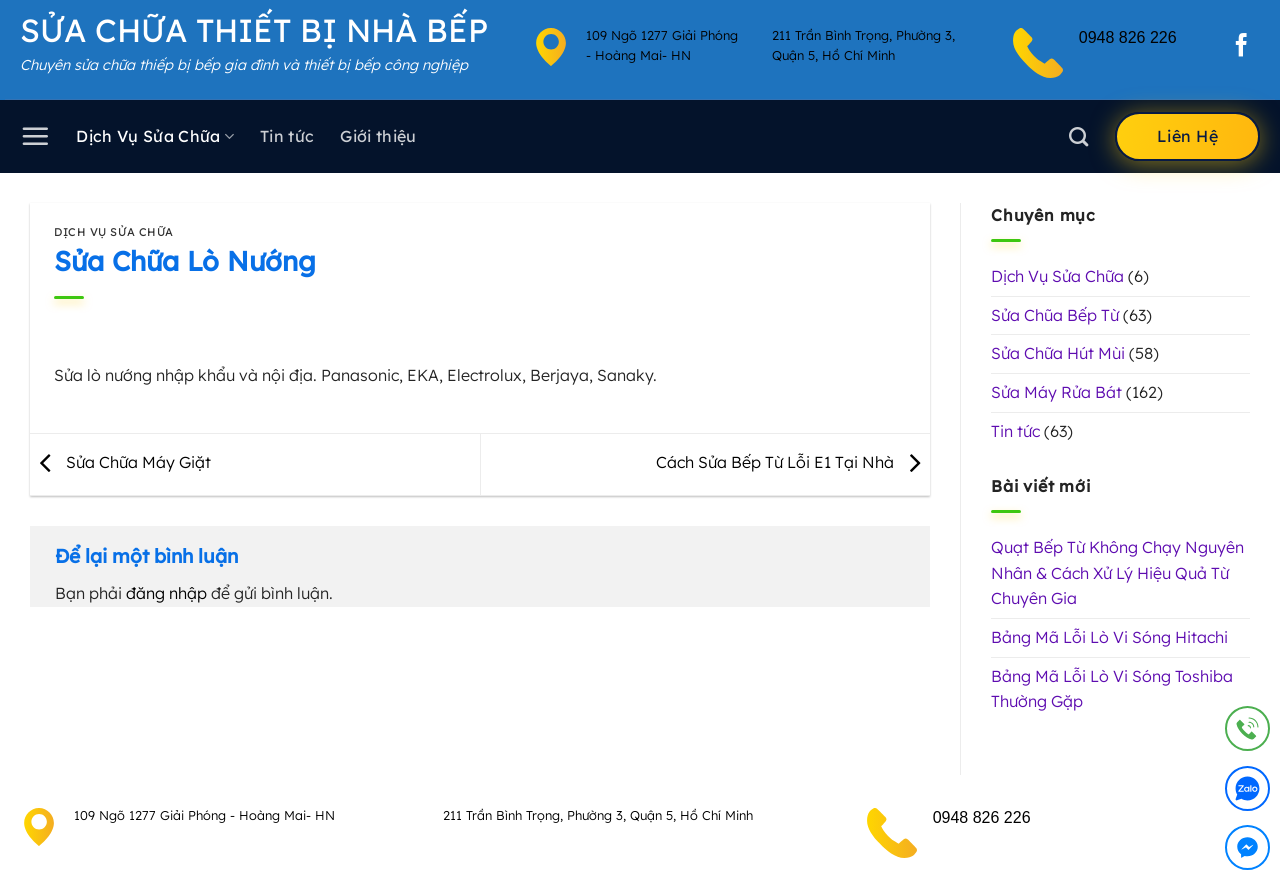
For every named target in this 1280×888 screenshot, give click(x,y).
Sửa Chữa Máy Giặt (120, 463)
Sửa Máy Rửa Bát (1056, 392)
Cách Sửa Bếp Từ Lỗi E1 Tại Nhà (793, 463)
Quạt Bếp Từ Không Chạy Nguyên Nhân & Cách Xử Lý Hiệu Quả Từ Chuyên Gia (1117, 572)
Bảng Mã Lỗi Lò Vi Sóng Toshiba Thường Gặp (1112, 689)
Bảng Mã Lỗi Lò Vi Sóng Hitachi (1109, 637)
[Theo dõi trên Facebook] (1241, 47)
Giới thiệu (378, 136)
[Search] (1078, 136)
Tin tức (287, 136)
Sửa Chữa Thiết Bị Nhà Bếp (254, 30)
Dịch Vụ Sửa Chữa (155, 136)
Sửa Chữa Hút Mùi (1058, 353)
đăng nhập (166, 593)
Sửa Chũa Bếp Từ (1055, 315)
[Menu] (35, 136)
